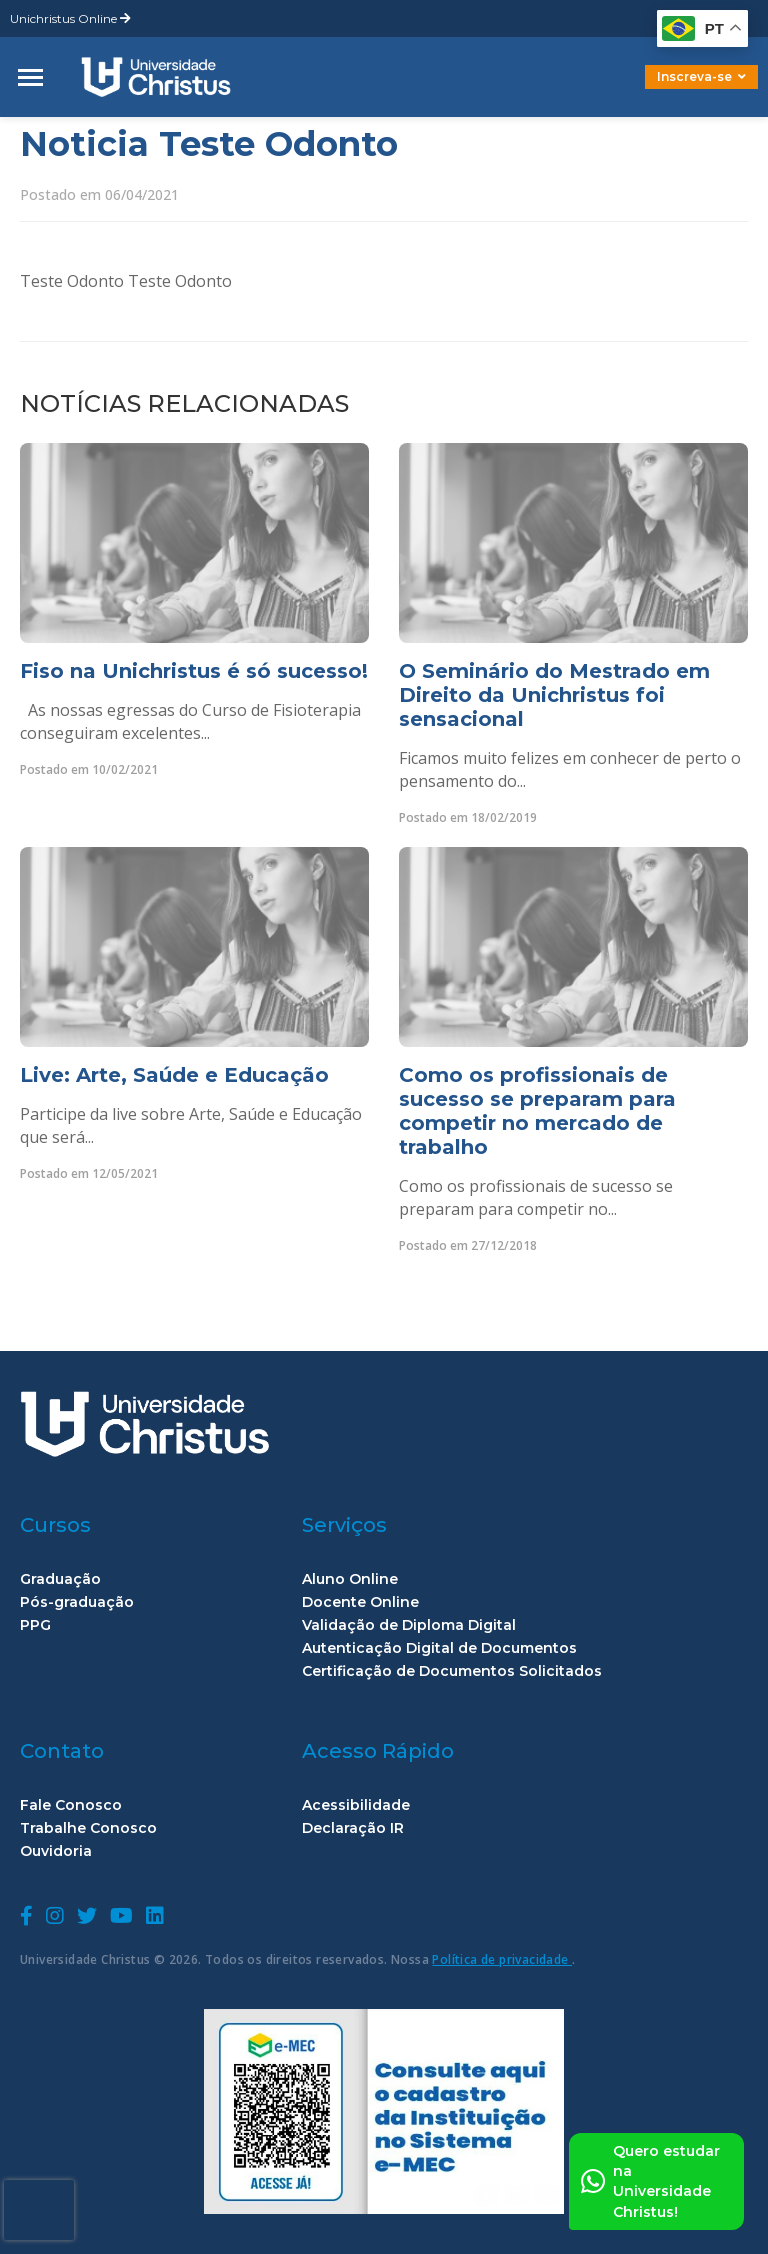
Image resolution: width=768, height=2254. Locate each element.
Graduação (60, 1579)
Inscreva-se (701, 76)
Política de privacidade (502, 1959)
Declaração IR (353, 1828)
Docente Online (360, 1602)
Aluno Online (350, 1579)
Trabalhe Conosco (88, 1828)
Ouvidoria (56, 1851)
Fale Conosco (71, 1805)
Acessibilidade (356, 1805)
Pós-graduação (77, 1602)
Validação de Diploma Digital (409, 1625)
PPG (35, 1625)
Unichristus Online (70, 18)
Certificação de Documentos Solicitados (452, 1671)
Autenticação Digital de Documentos (439, 1648)
